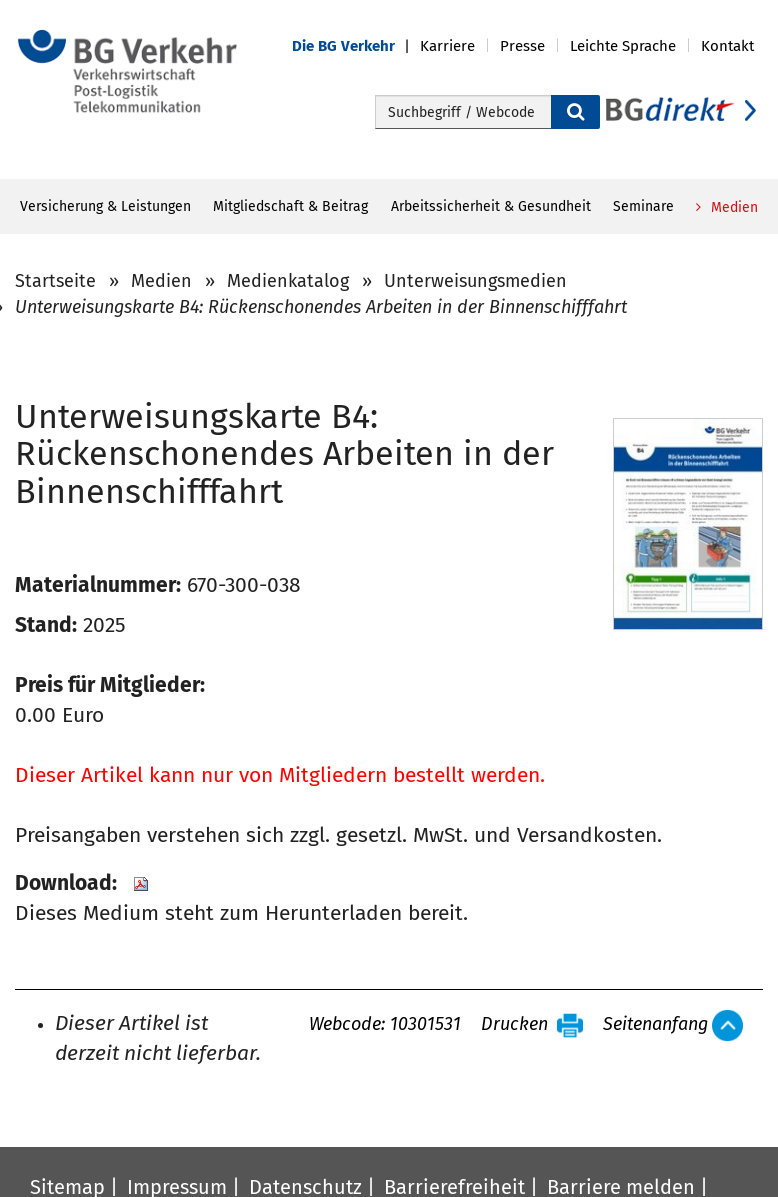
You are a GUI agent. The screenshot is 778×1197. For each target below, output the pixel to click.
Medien (732, 207)
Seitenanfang (655, 1025)
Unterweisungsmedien (475, 281)
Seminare (643, 206)
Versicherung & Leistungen (105, 206)
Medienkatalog (288, 281)
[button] (356, 46)
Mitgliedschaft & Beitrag (290, 206)
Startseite (55, 281)
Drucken (514, 1025)
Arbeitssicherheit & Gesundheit (491, 206)
